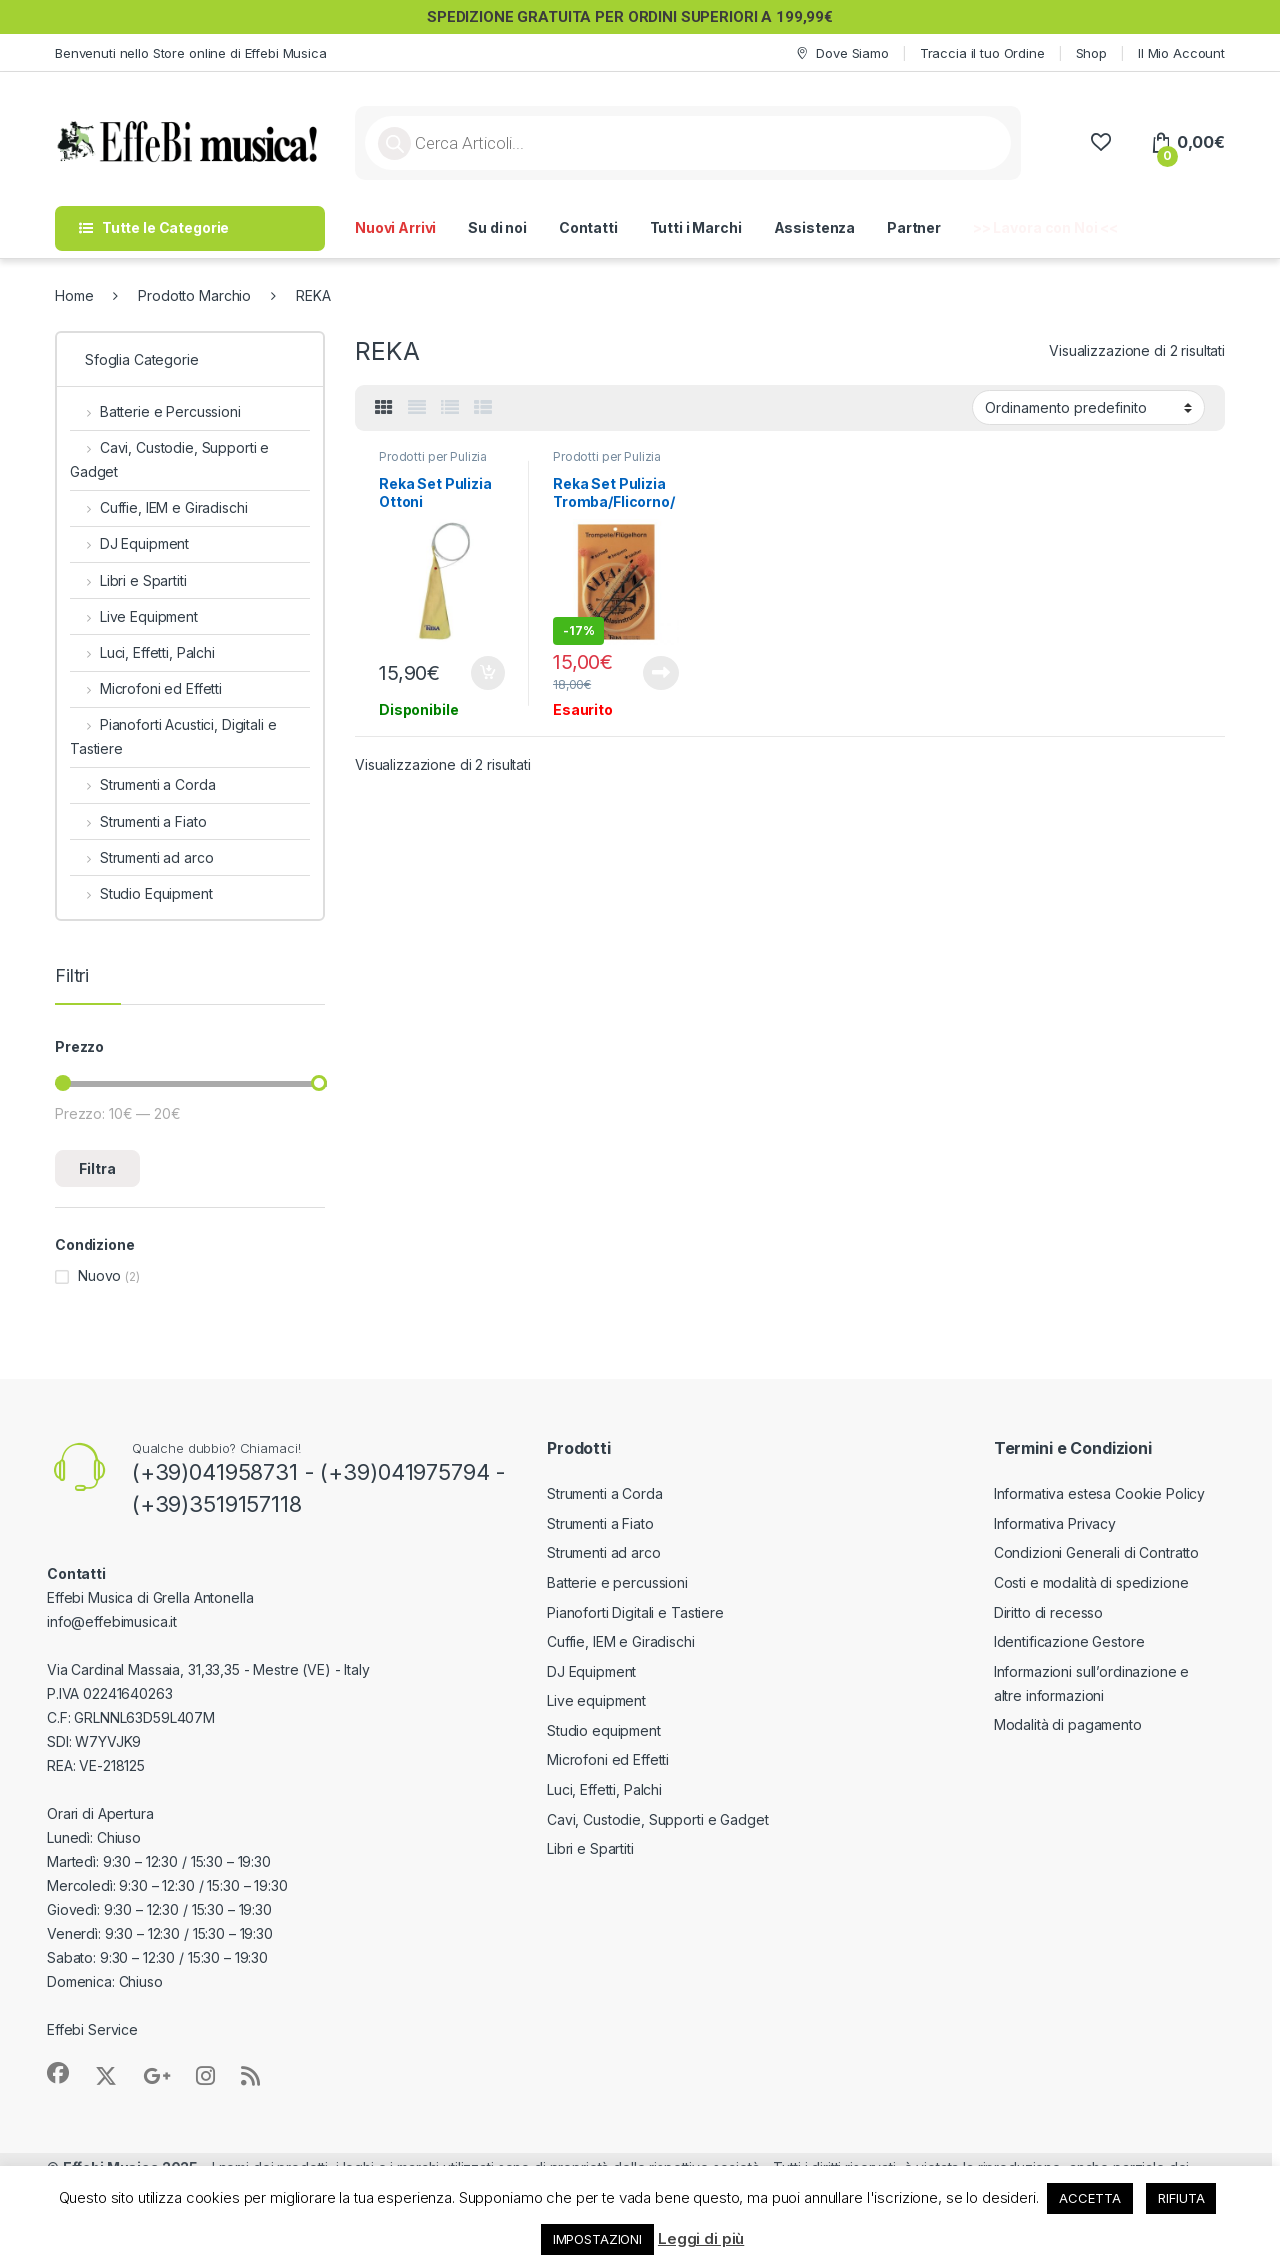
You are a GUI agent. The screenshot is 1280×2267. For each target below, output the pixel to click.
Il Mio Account (1181, 53)
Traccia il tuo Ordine (982, 53)
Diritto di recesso (1048, 1612)
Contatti (588, 227)
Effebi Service (92, 2029)
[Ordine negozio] (1088, 407)
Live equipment (596, 1700)
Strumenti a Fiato (138, 821)
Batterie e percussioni (617, 1582)
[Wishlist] (1100, 142)
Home (74, 295)
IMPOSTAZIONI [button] (597, 2239)
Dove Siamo (841, 53)
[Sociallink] (58, 2073)
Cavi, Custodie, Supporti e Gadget (169, 459)
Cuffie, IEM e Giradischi (158, 507)
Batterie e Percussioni (155, 411)
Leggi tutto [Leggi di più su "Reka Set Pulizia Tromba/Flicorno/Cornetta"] (661, 673)
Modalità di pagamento (1068, 1724)
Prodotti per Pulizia (433, 456)
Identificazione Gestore (1069, 1641)
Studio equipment (604, 1730)
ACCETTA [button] (1089, 2198)
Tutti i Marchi (696, 227)
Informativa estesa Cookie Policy (1100, 1493)
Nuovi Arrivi (395, 227)
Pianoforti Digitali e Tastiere (635, 1612)
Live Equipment (134, 616)
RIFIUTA (1181, 2198)
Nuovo (99, 1275)
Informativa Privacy (1055, 1523)
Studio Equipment (141, 893)
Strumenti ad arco (141, 857)
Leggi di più (701, 2238)
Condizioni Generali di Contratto (1097, 1552)
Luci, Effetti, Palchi (142, 652)
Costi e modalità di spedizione (1091, 1582)
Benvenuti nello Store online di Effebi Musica (191, 53)
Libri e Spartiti (128, 580)
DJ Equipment (129, 543)
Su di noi (497, 227)
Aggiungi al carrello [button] (488, 673)
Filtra (97, 1168)
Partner (914, 227)
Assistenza (815, 227)
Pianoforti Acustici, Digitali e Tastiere (173, 736)
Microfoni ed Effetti (146, 688)
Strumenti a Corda (142, 784)
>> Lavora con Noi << (1045, 227)
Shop (1091, 53)
